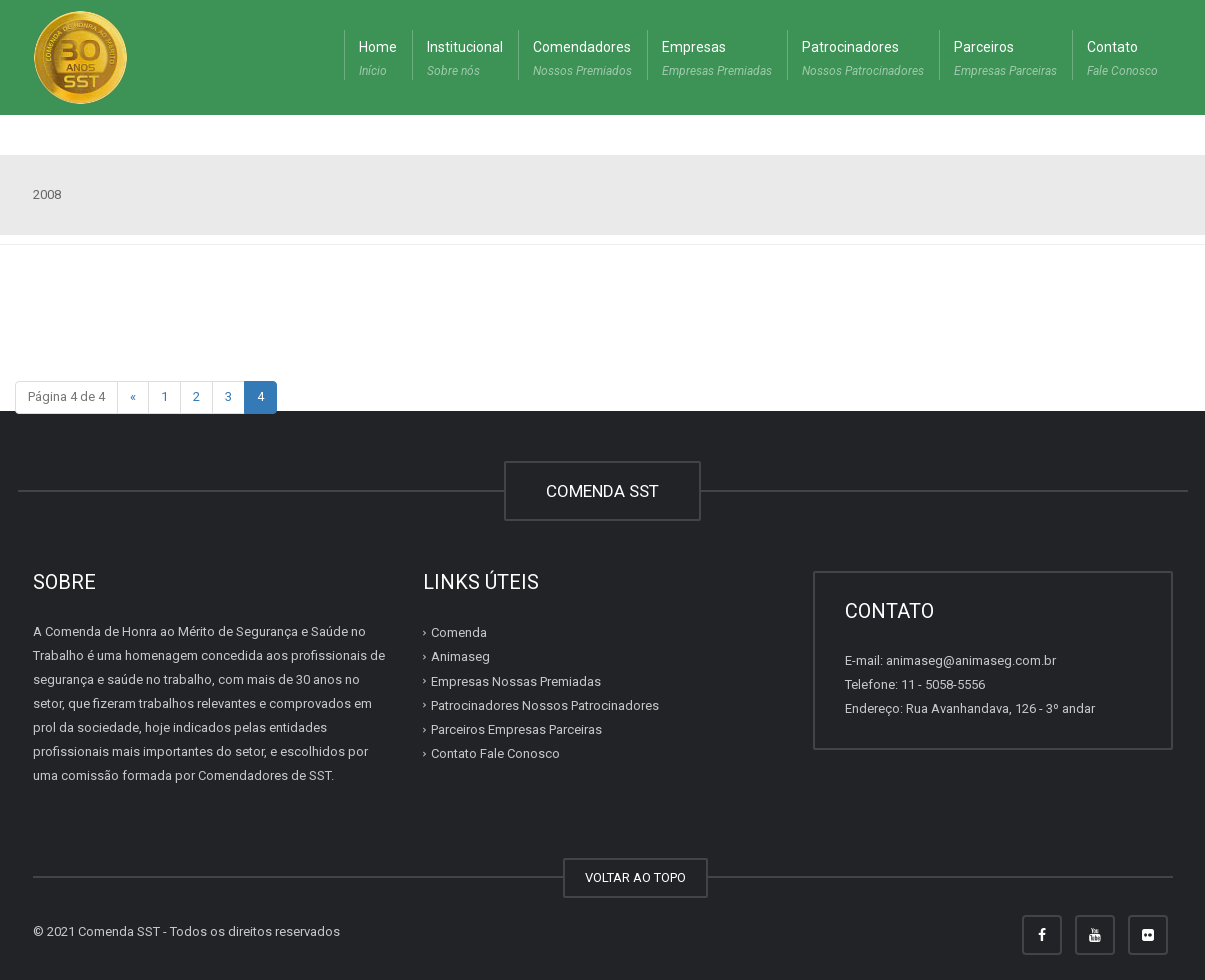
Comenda (459, 632)
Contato (1122, 61)
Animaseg (460, 656)
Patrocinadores (863, 61)
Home (378, 61)
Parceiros (1005, 61)
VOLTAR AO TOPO (635, 877)
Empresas (717, 61)
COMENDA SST (602, 491)
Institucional (465, 61)
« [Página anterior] (133, 396)
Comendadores (582, 61)
